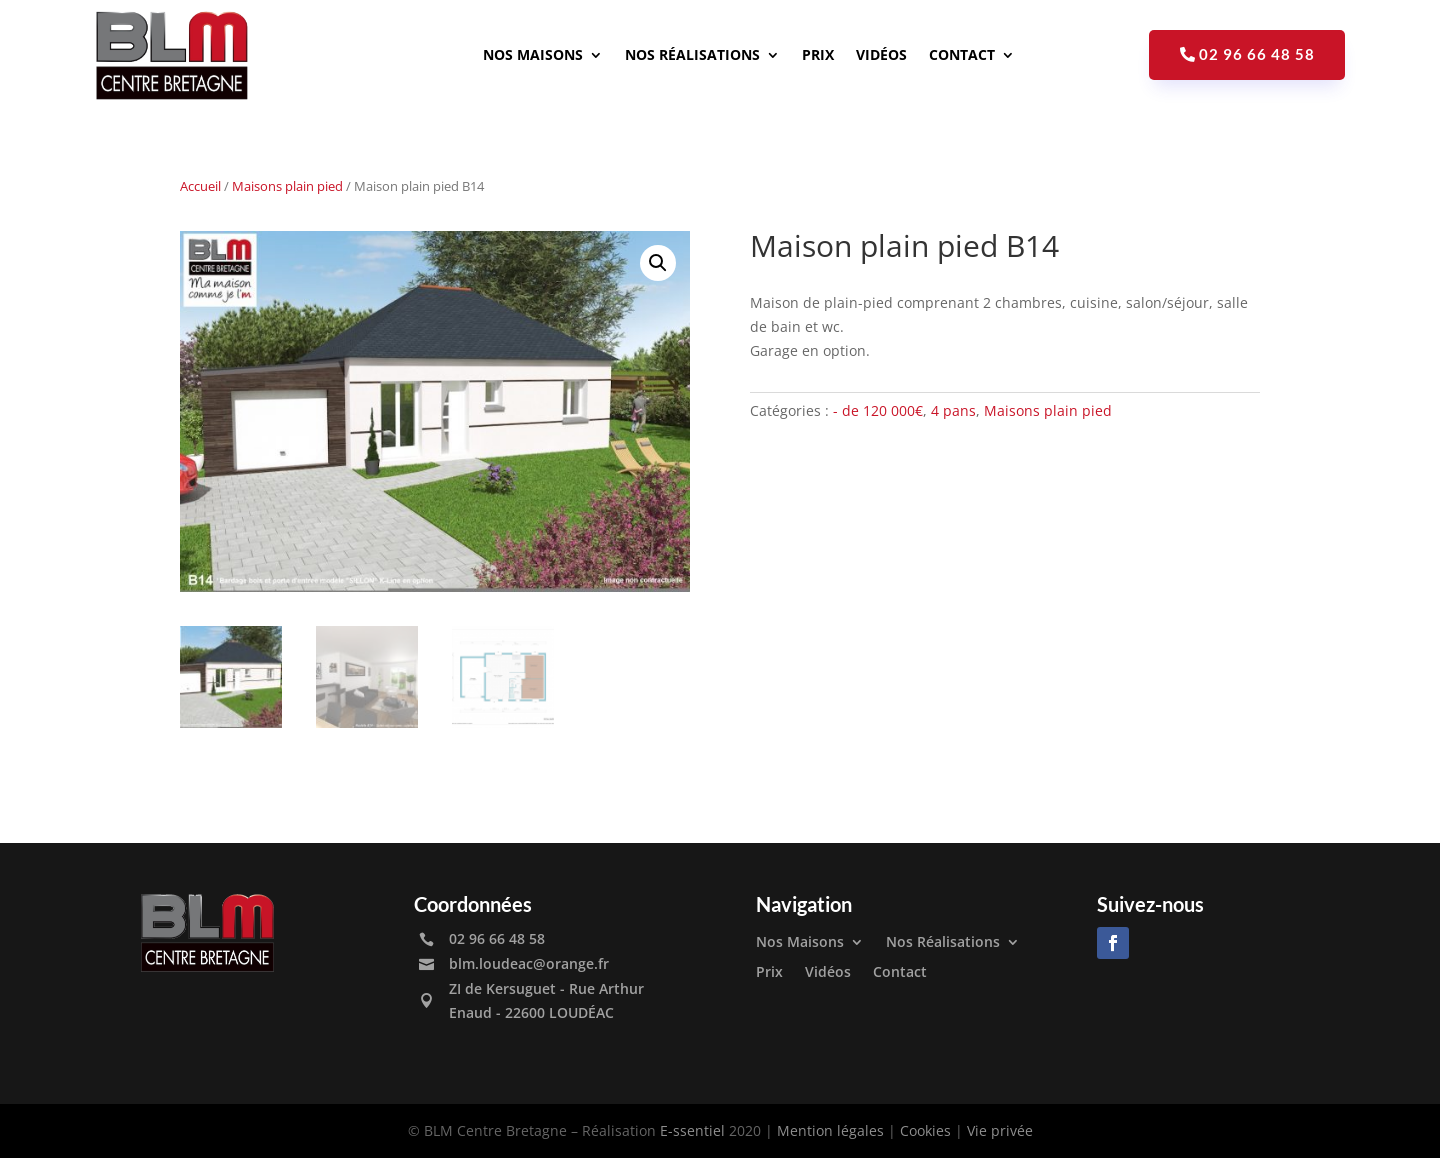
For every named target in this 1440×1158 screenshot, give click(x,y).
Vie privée (1000, 1130)
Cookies (925, 1130)
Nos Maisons (533, 54)
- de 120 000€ (878, 410)
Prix (818, 54)
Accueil (200, 186)
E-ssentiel (692, 1130)
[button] (658, 263)
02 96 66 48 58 (1257, 54)
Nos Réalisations (692, 54)
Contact (962, 54)
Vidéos (881, 54)
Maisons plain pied (287, 186)
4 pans (953, 410)
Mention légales (830, 1130)
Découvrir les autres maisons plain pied (954, 477)
